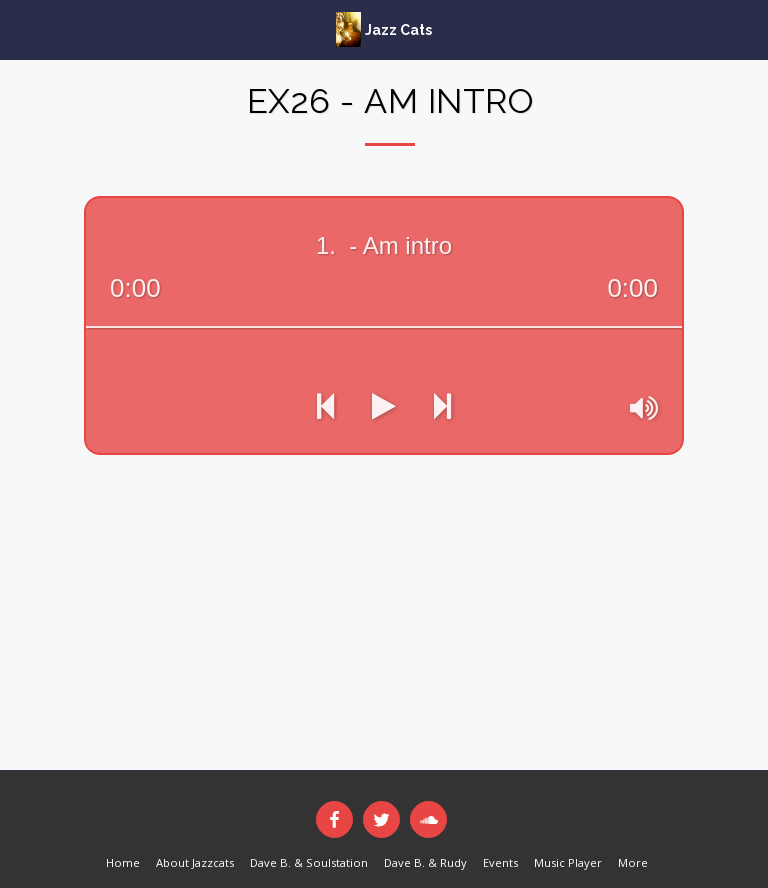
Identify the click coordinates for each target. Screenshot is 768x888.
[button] (22, 28)
